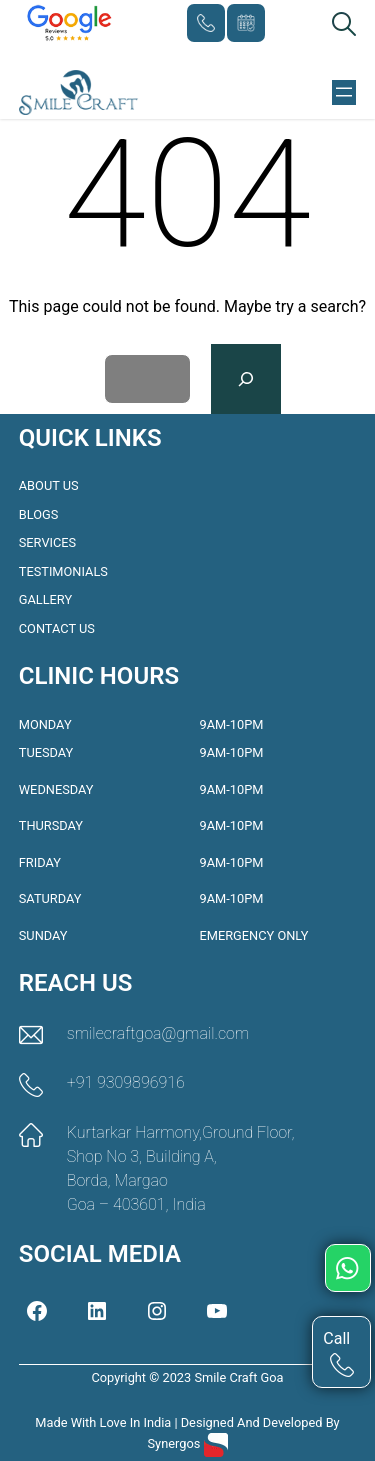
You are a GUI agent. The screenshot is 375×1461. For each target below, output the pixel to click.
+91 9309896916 (206, 23)
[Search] (246, 379)
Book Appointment (246, 23)
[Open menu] (344, 92)
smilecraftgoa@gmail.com (158, 1033)
